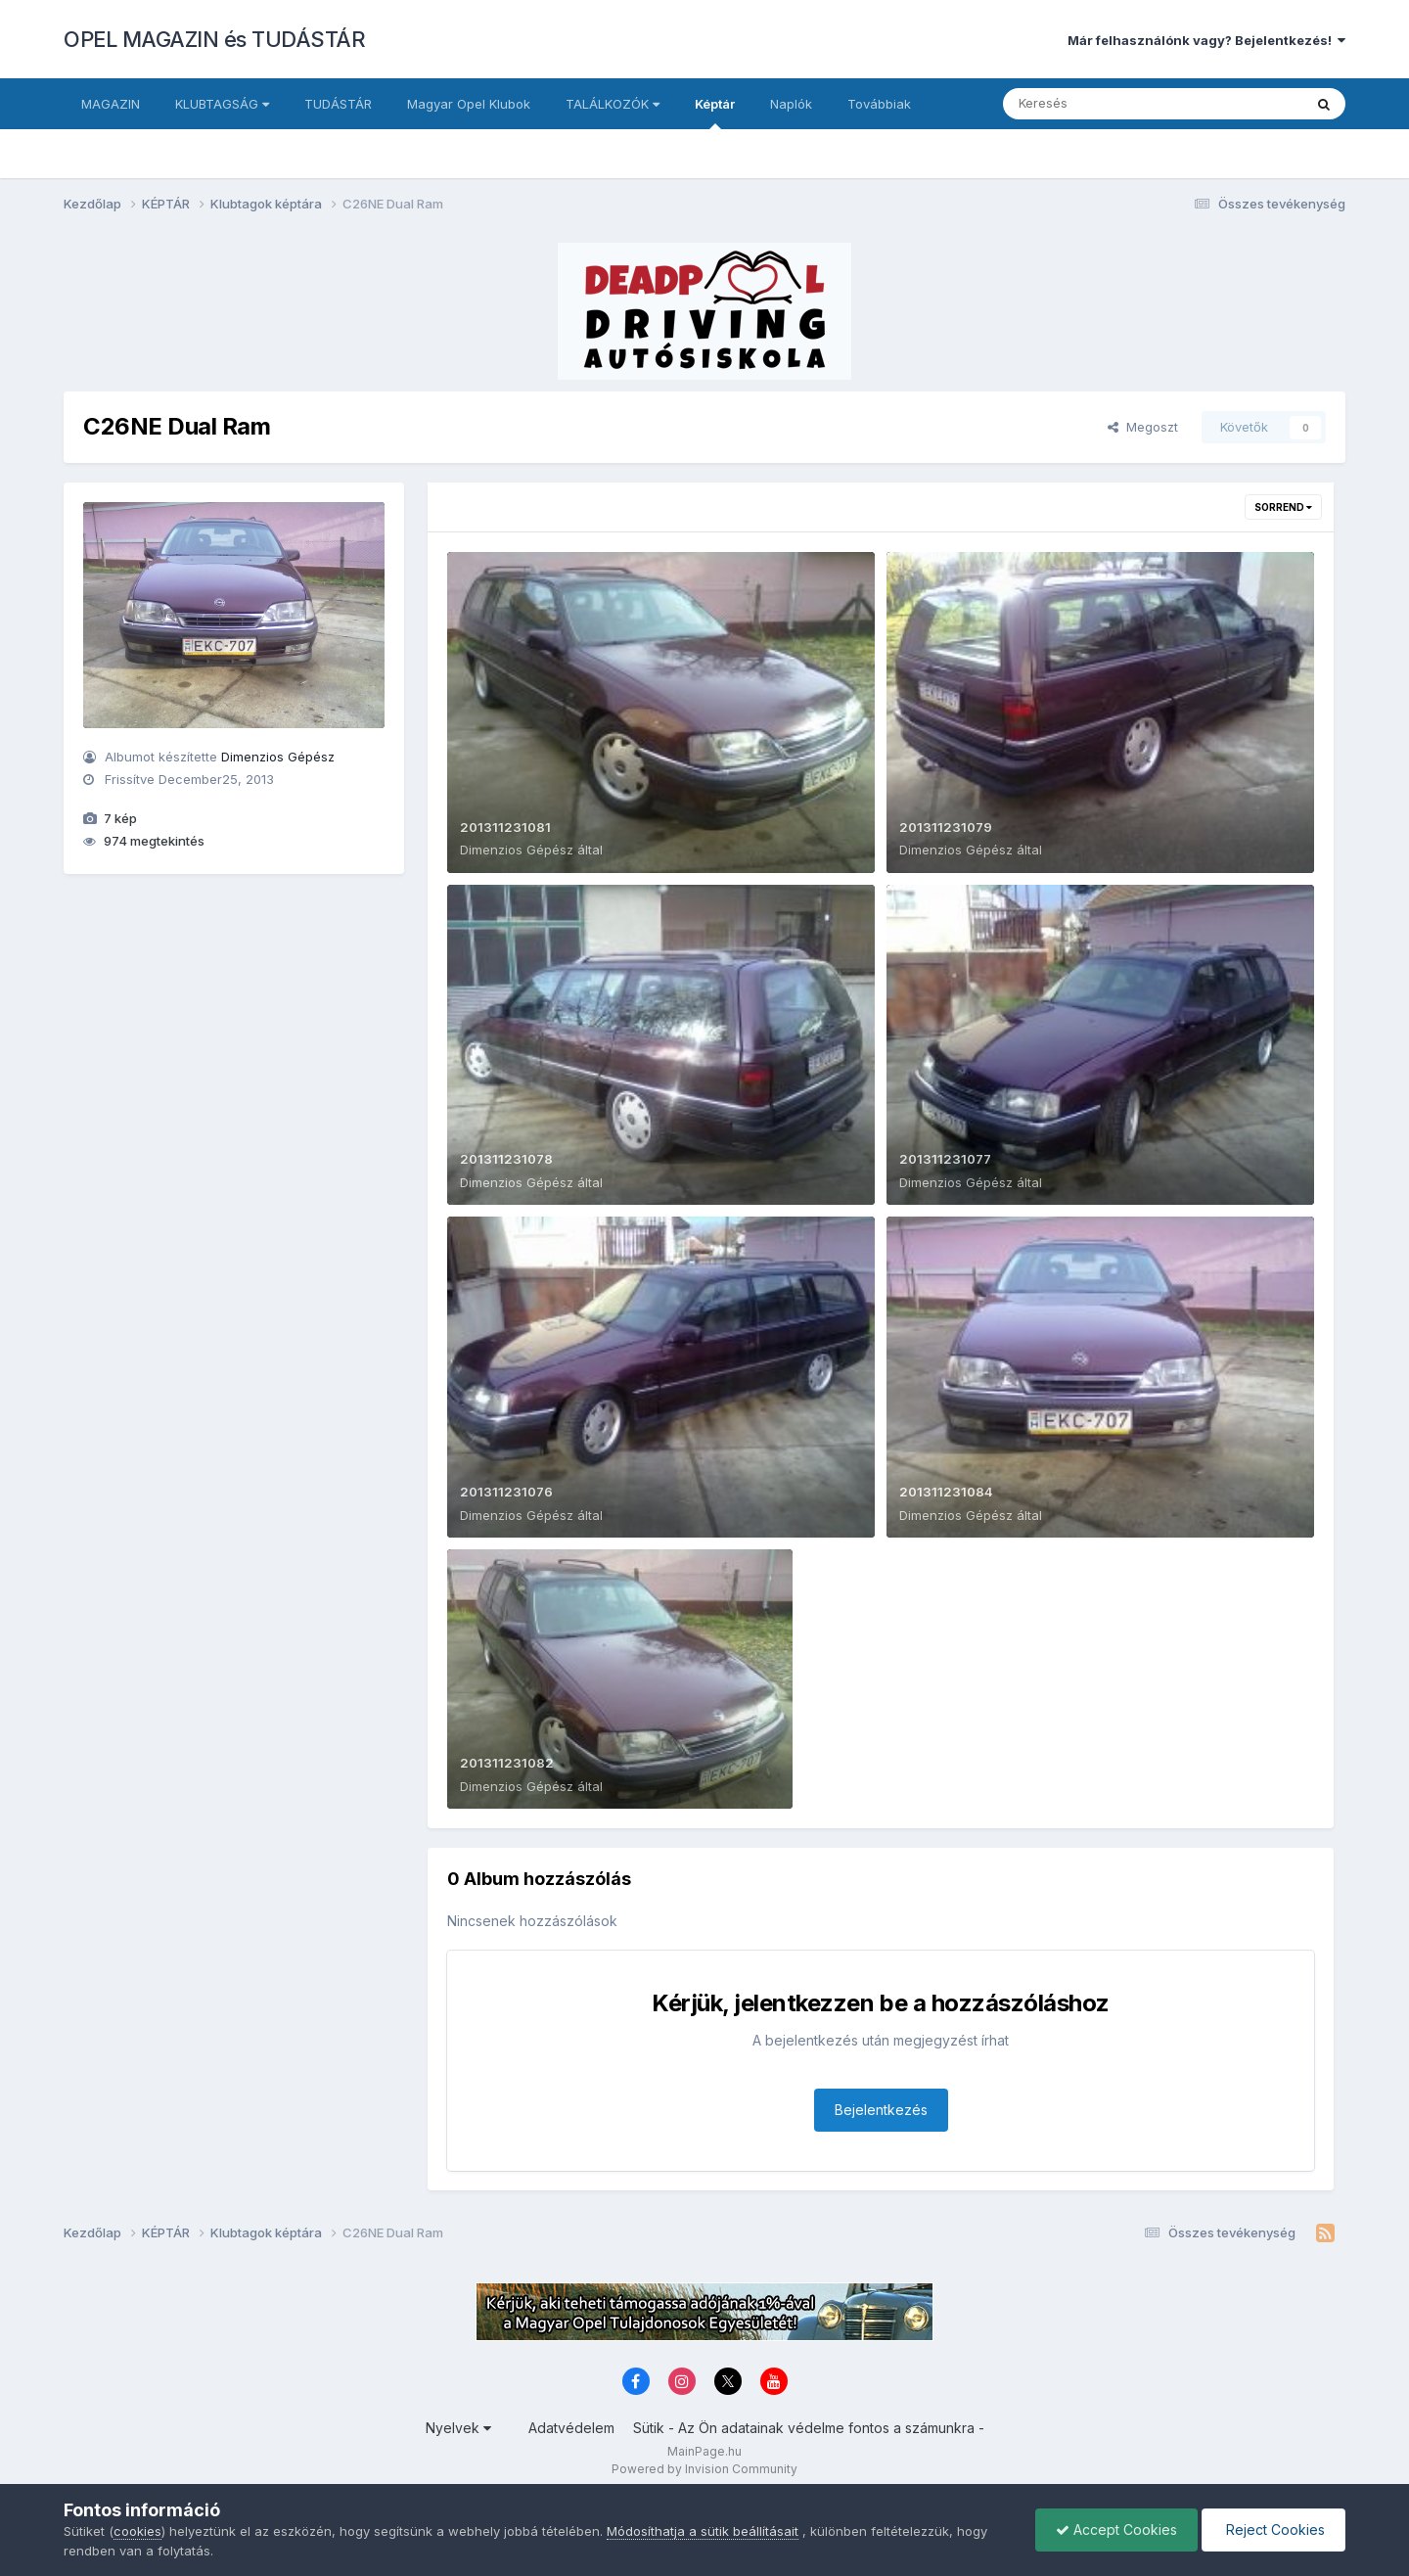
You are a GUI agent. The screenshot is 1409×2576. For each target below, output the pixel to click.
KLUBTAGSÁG (222, 104)
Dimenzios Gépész (278, 756)
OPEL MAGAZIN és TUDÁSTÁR (214, 39)
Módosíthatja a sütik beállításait (702, 2531)
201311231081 (505, 827)
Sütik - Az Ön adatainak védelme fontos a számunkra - (808, 2427)
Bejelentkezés (881, 2109)
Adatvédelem (571, 2427)
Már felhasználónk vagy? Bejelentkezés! (1206, 40)
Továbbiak (879, 104)
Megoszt (1143, 427)
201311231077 (945, 1159)
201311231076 (506, 1491)
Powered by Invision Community (704, 2468)
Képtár (715, 112)
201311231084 (946, 1491)
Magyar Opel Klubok (468, 104)
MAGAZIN (110, 104)
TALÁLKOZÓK (612, 104)
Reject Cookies (1273, 2529)
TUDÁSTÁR (338, 104)
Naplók (791, 104)
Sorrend (1283, 507)
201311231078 (506, 1159)
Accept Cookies (1116, 2529)
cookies (137, 2531)
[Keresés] (1099, 103)
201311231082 (507, 1763)
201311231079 (945, 827)
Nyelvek (458, 2427)
